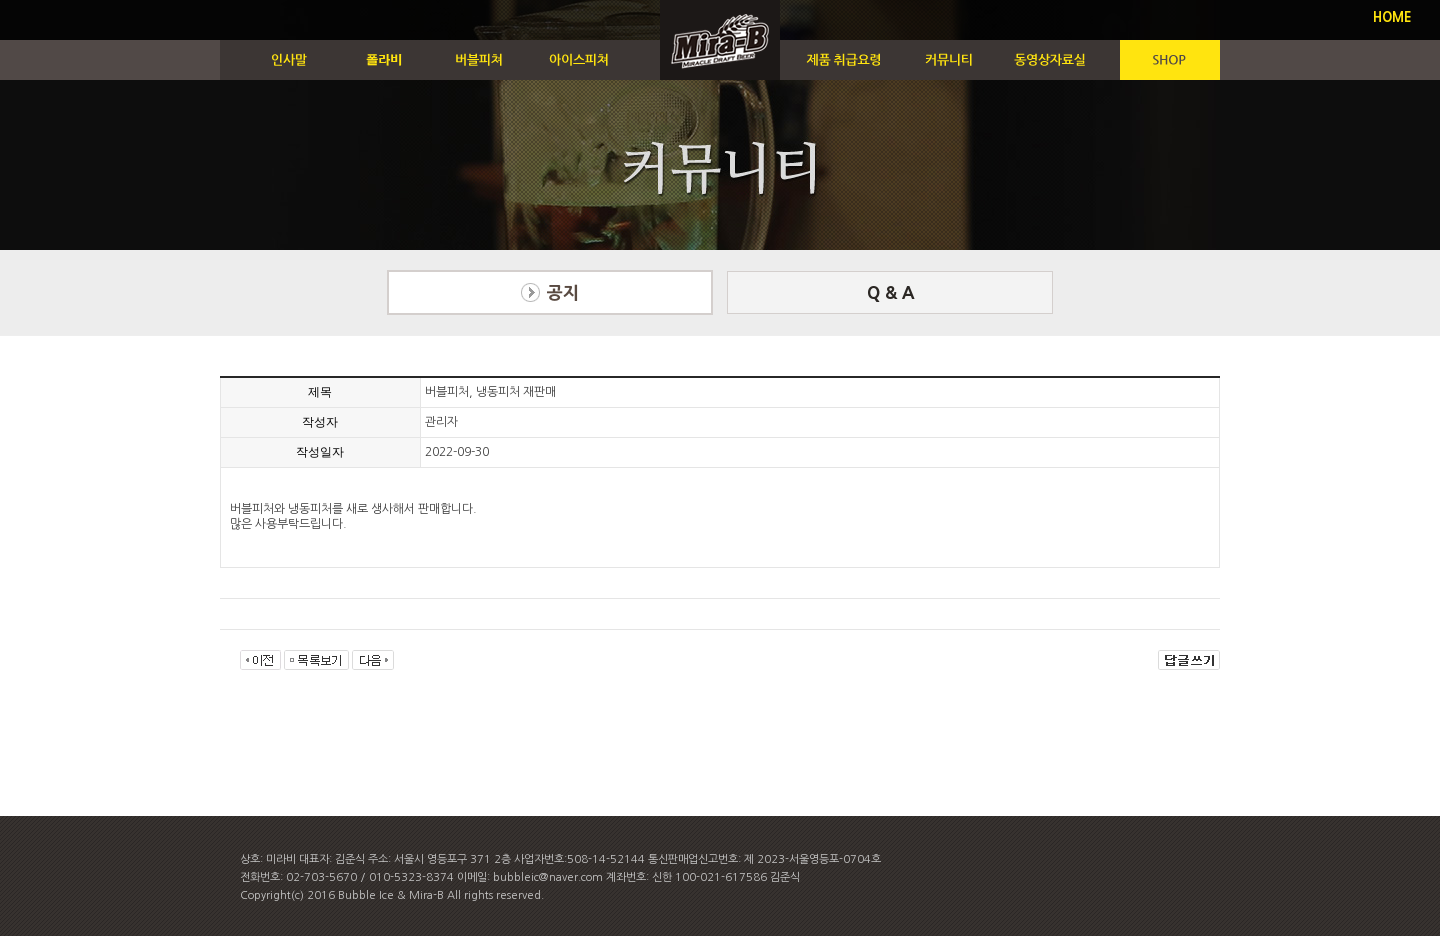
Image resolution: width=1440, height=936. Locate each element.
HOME (1392, 17)
